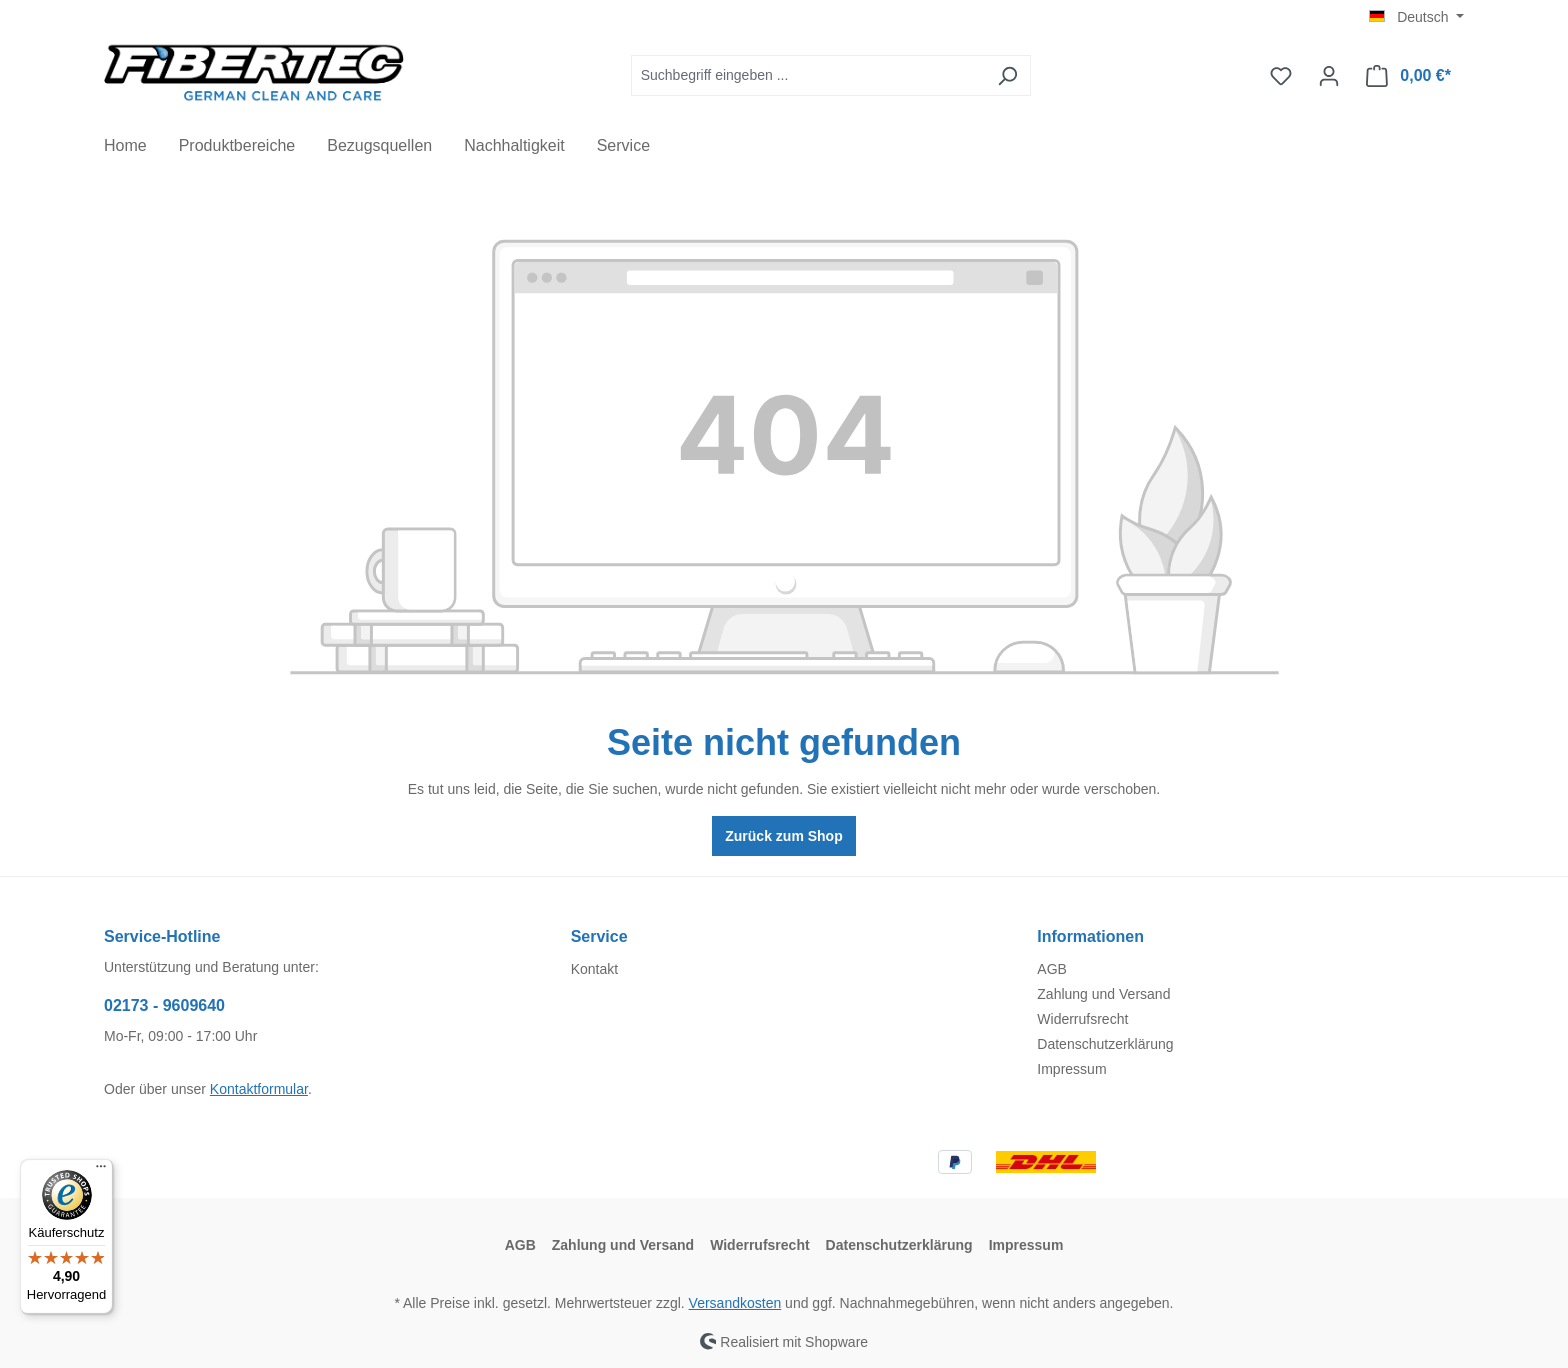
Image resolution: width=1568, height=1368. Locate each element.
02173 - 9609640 (164, 1005)
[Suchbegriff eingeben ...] (808, 75)
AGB (1052, 969)
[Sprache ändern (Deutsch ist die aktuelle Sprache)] (1416, 17)
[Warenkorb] (1408, 76)
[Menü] (101, 1171)
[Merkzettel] (1281, 76)
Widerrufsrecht (1082, 1019)
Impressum (1071, 1069)
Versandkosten (735, 1303)
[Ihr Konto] (1329, 76)
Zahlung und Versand (1103, 994)
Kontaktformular (259, 1089)
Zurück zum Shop (783, 836)
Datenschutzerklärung (1105, 1044)
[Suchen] (1007, 75)
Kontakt (594, 969)
